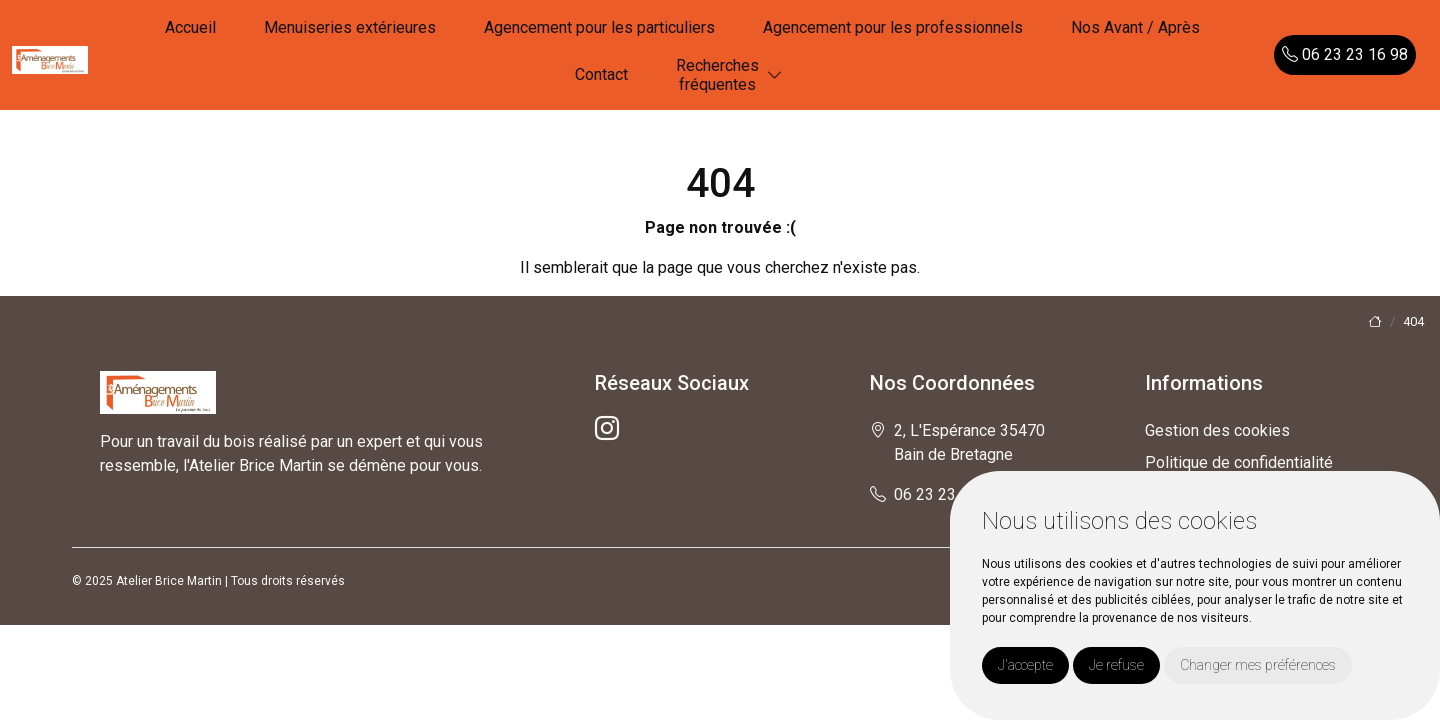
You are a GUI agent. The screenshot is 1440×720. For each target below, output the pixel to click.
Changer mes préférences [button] (1258, 665)
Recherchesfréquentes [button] (717, 75)
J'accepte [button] (1025, 665)
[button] (775, 75)
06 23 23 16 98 (1345, 54)
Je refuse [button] (1116, 665)
